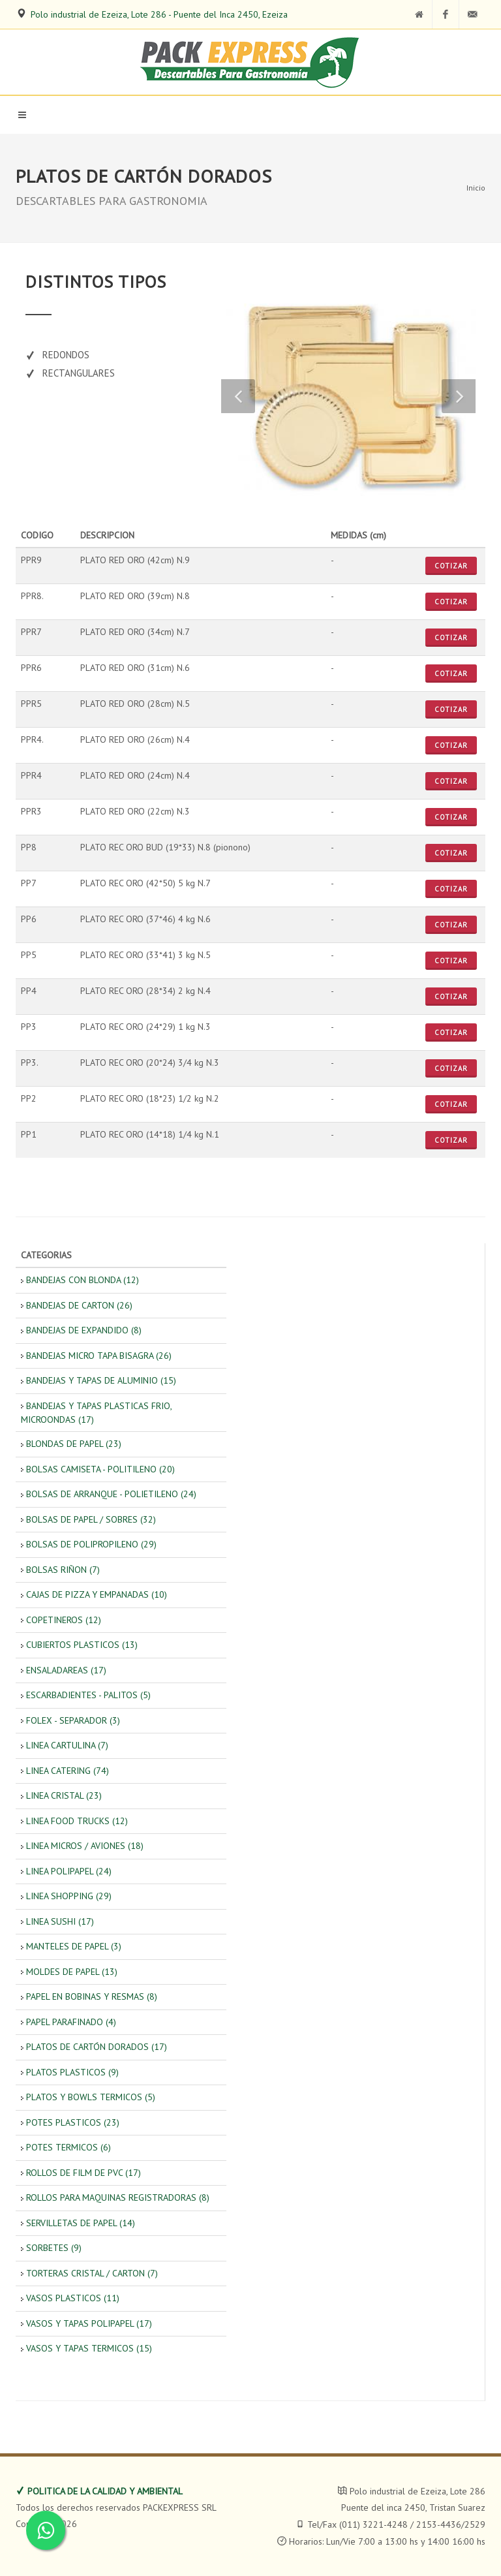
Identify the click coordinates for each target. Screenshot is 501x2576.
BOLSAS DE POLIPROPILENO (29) (91, 1544)
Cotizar (451, 565)
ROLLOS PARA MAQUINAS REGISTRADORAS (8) (117, 2197)
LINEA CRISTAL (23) (64, 1795)
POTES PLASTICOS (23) (72, 2122)
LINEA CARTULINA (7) (67, 1745)
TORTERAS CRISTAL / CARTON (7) (92, 2273)
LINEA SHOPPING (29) (69, 1896)
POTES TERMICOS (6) (68, 2147)
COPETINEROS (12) (63, 1620)
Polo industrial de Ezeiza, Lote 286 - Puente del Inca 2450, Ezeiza (159, 14)
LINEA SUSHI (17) (60, 1921)
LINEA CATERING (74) (67, 1771)
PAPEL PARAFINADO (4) (71, 2022)
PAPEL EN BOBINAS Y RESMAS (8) (91, 1996)
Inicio (475, 188)
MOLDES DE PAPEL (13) (71, 1972)
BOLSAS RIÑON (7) (63, 1569)
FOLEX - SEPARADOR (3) (73, 1720)
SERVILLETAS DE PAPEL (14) (80, 2223)
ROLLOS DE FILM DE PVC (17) (83, 2173)
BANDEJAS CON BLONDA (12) (82, 1280)
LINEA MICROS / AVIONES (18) (85, 1846)
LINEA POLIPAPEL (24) (69, 1871)
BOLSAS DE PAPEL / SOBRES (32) (91, 1519)
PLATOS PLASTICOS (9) (72, 2072)
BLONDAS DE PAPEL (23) (73, 1444)
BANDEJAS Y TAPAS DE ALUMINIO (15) (101, 1380)
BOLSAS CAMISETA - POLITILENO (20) (100, 1469)
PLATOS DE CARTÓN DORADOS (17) (96, 2047)
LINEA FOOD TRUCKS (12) (77, 1821)
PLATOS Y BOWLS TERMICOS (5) (90, 2097)
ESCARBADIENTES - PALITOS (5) (88, 1695)
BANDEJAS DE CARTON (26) (79, 1305)
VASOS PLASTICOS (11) (72, 2298)
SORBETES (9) (54, 2248)
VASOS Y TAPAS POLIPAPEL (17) (89, 2323)
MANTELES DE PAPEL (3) (73, 1946)
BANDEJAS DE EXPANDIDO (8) (84, 1330)
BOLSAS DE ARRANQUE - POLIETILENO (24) (111, 1494)
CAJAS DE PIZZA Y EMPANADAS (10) (96, 1594)
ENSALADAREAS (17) (66, 1670)
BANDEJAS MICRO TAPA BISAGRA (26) (99, 1355)
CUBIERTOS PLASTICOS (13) (82, 1645)
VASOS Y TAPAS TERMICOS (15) (89, 2348)
